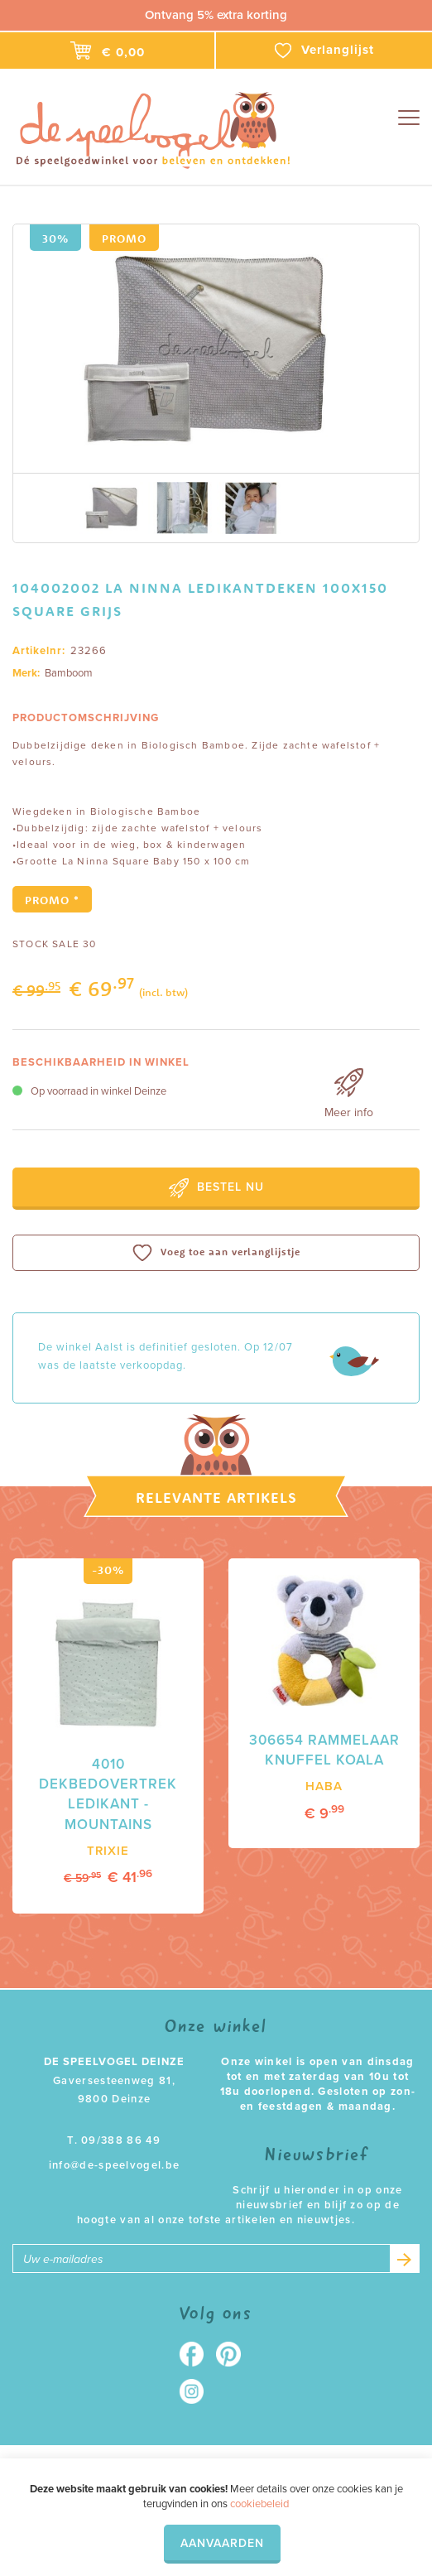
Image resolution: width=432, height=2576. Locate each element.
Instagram (197, 2392)
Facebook (197, 2354)
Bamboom (69, 673)
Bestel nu (216, 1188)
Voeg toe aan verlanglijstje (216, 1253)
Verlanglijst (324, 50)
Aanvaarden (222, 2543)
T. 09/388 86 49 (114, 2141)
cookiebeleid (259, 2504)
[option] (216, 348)
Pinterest (234, 2354)
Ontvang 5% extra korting (216, 14)
